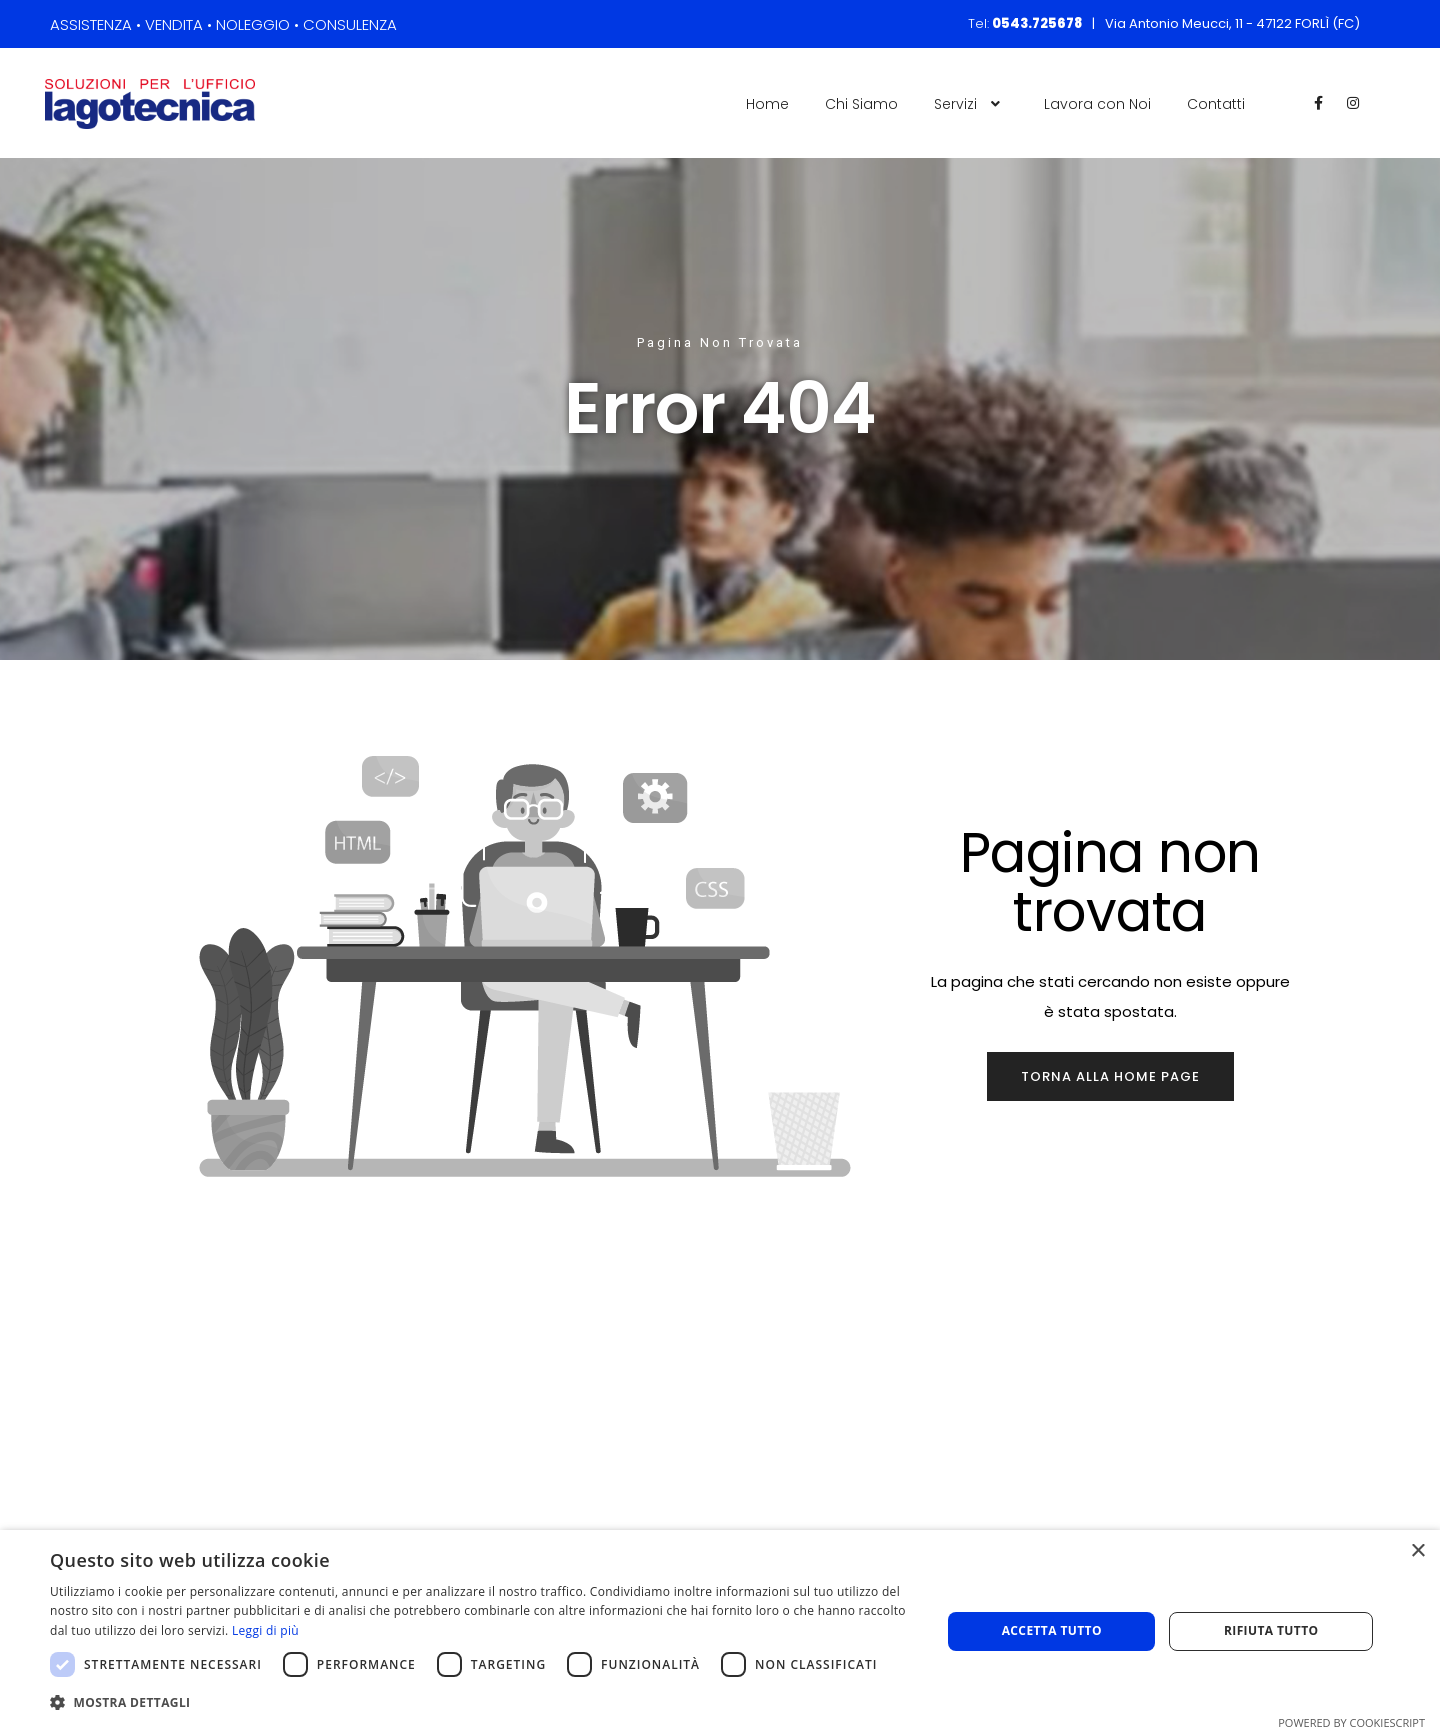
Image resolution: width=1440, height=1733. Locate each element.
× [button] (1417, 1551)
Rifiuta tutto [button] (1271, 1630)
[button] (482, 1703)
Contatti (1216, 104)
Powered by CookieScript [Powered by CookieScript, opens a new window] (1351, 1722)
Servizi (971, 104)
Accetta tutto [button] (1052, 1630)
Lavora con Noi (1097, 104)
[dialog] (720, 1631)
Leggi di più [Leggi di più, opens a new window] (265, 1630)
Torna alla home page (1110, 1076)
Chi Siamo (861, 104)
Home (767, 104)
